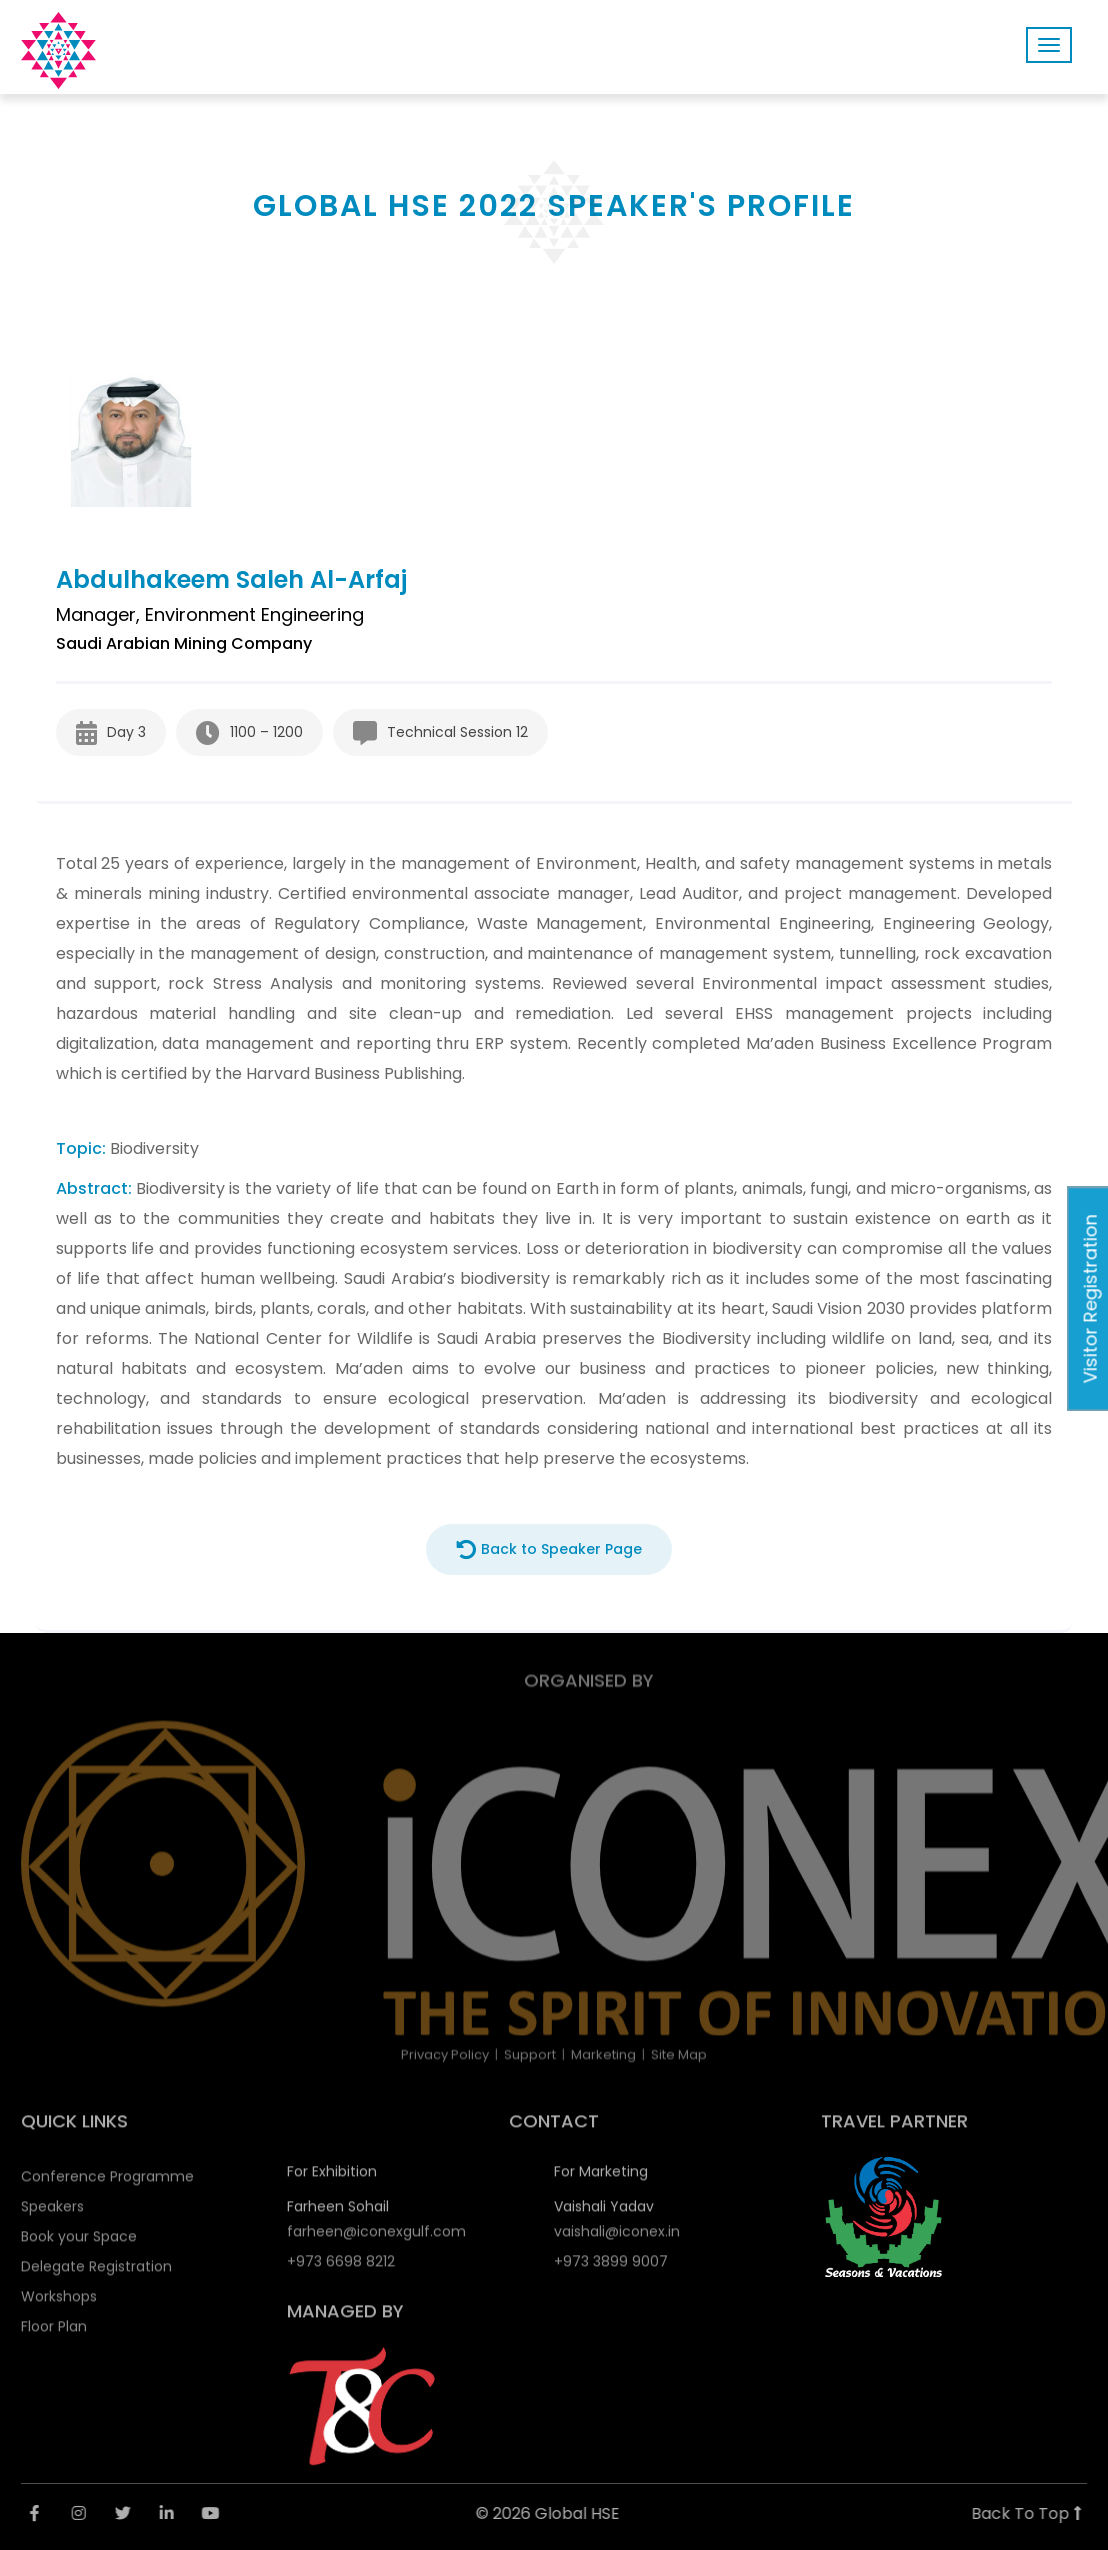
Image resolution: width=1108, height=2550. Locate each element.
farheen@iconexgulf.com (376, 2239)
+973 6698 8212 (341, 2269)
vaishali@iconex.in (617, 2239)
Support (530, 2054)
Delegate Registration (96, 2274)
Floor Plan (54, 2334)
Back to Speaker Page (549, 1549)
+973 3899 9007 (611, 2269)
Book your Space (79, 2244)
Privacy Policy (445, 2054)
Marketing (603, 2054)
